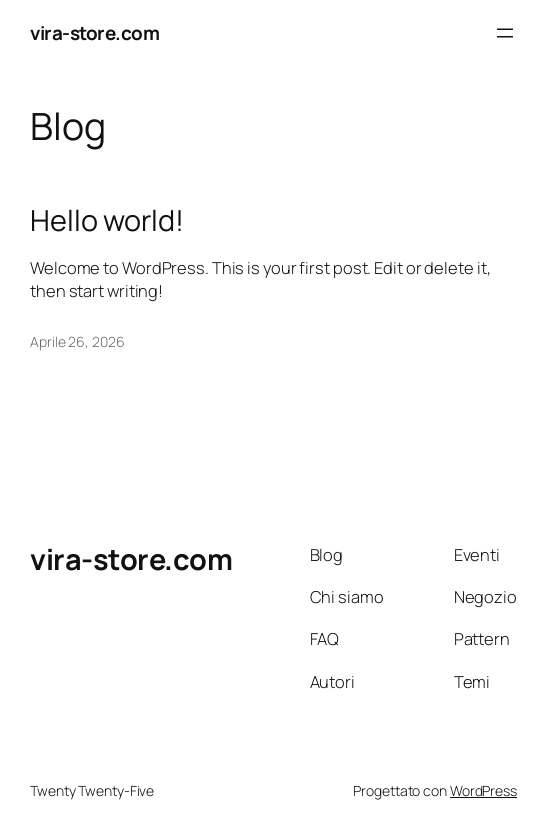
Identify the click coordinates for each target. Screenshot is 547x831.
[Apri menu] (505, 33)
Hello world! (107, 220)
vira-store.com (94, 33)
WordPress (483, 790)
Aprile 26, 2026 (77, 341)
